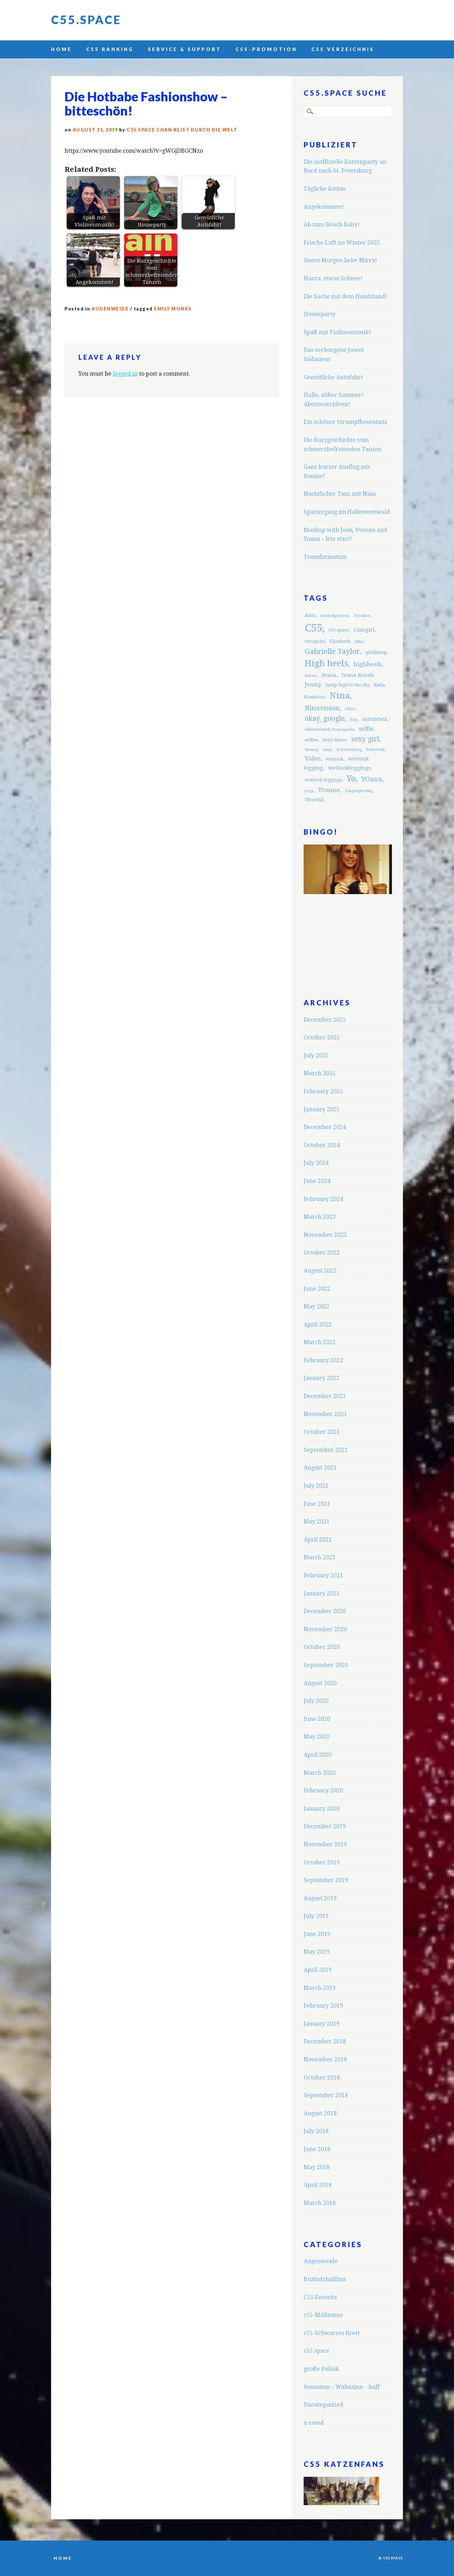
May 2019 (317, 1951)
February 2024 (323, 1199)
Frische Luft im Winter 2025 (342, 242)
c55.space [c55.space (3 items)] (338, 630)
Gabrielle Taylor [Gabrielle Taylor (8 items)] (332, 651)
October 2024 (322, 1145)
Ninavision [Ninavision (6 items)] (322, 708)
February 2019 (323, 2005)
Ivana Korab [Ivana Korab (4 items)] (357, 675)
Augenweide (110, 309)
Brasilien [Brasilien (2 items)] (362, 615)
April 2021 (318, 1539)
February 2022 (323, 1360)
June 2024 (317, 1181)
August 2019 (320, 1898)
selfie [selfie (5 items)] (366, 728)
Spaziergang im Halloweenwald (347, 512)
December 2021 (325, 1396)
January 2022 (321, 1378)
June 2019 (317, 1934)
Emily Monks (173, 309)
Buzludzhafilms (325, 2279)
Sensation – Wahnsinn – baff (342, 2387)
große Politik (321, 2368)
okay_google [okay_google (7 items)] (325, 718)
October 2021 (322, 1432)
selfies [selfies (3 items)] (311, 739)
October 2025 (322, 1037)
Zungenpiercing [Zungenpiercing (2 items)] (358, 790)
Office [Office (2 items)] (350, 709)
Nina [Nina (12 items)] (340, 696)
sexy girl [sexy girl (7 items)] (365, 739)
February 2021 (323, 1575)
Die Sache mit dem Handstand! (345, 296)
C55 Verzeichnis (342, 49)
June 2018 (317, 2149)
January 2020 (321, 1808)
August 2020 (320, 1683)
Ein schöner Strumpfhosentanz (345, 422)
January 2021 (321, 1593)
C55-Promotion (266, 49)
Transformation (325, 557)
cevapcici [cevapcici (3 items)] (315, 641)
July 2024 (316, 1163)
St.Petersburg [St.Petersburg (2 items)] (348, 749)
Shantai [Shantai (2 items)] (311, 749)
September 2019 (326, 1880)
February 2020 (323, 1790)
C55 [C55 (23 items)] (313, 628)
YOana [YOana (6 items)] (371, 779)
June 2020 (317, 1719)
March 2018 (320, 2203)
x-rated (314, 2422)
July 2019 (316, 1916)
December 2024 (325, 1127)
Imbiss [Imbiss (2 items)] (311, 675)
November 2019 (325, 1844)
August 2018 (320, 2113)
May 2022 (317, 1306)
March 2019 (320, 1988)
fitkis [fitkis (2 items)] (359, 641)
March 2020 (320, 1772)
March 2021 (320, 1557)
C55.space (86, 20)
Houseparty (320, 314)
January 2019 (321, 2023)
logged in (125, 373)
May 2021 (317, 1521)
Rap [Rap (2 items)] (354, 719)
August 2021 (320, 1467)
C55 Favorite (320, 2297)
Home (61, 49)
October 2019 (322, 1862)
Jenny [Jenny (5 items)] (313, 684)
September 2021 (326, 1450)
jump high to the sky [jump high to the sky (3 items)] (347, 685)
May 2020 (317, 1736)
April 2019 (318, 1969)
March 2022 (320, 1342)
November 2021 (325, 1414)
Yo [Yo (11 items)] (351, 779)
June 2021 (317, 1503)
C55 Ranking (110, 49)
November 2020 (325, 1629)
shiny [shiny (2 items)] (327, 749)
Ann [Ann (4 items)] (310, 615)
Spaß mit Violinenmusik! (337, 332)
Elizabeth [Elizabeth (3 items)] (340, 641)
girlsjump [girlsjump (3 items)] (376, 652)
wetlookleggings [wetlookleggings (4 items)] (349, 768)
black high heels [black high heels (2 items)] (335, 615)
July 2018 (316, 2131)
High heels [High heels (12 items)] (326, 663)
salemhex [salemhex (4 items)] (374, 719)
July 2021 (316, 1485)
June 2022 (317, 1288)
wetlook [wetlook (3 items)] (334, 759)
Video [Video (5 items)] (313, 758)
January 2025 (321, 1109)
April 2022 (318, 1324)
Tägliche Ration (324, 188)
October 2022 (322, 1252)
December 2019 (325, 1826)
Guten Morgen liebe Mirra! (340, 260)
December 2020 (325, 1611)
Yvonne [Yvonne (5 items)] (329, 789)
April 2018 (318, 2185)
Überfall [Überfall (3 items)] (314, 799)
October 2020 (322, 1647)
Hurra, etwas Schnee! (333, 278)
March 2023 (320, 1216)
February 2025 (323, 1091)
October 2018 (322, 2077)
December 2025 (325, 1019)
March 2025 (320, 1073)
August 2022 (320, 1270)
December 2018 (325, 2041)
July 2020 (316, 1700)
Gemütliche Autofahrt (333, 377)
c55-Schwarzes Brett (332, 2333)
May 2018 (317, 2167)
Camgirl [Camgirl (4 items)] (364, 630)
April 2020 (318, 1754)
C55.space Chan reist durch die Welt (182, 130)
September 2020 (326, 1665)
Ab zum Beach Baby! (332, 224)
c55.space (317, 2350)
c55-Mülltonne (323, 2315)
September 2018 (326, 2095)
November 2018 (325, 2059)
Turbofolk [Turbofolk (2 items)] (375, 749)
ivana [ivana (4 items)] (329, 675)
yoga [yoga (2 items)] (309, 790)
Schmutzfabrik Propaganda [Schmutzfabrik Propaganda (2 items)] (329, 729)
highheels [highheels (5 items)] (368, 664)
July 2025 (316, 1055)
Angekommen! (324, 206)
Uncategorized (323, 2404)
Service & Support (184, 49)
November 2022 (325, 1234)
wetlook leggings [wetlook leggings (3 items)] (323, 779)
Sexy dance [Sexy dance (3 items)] (334, 739)
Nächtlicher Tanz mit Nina (340, 493)
